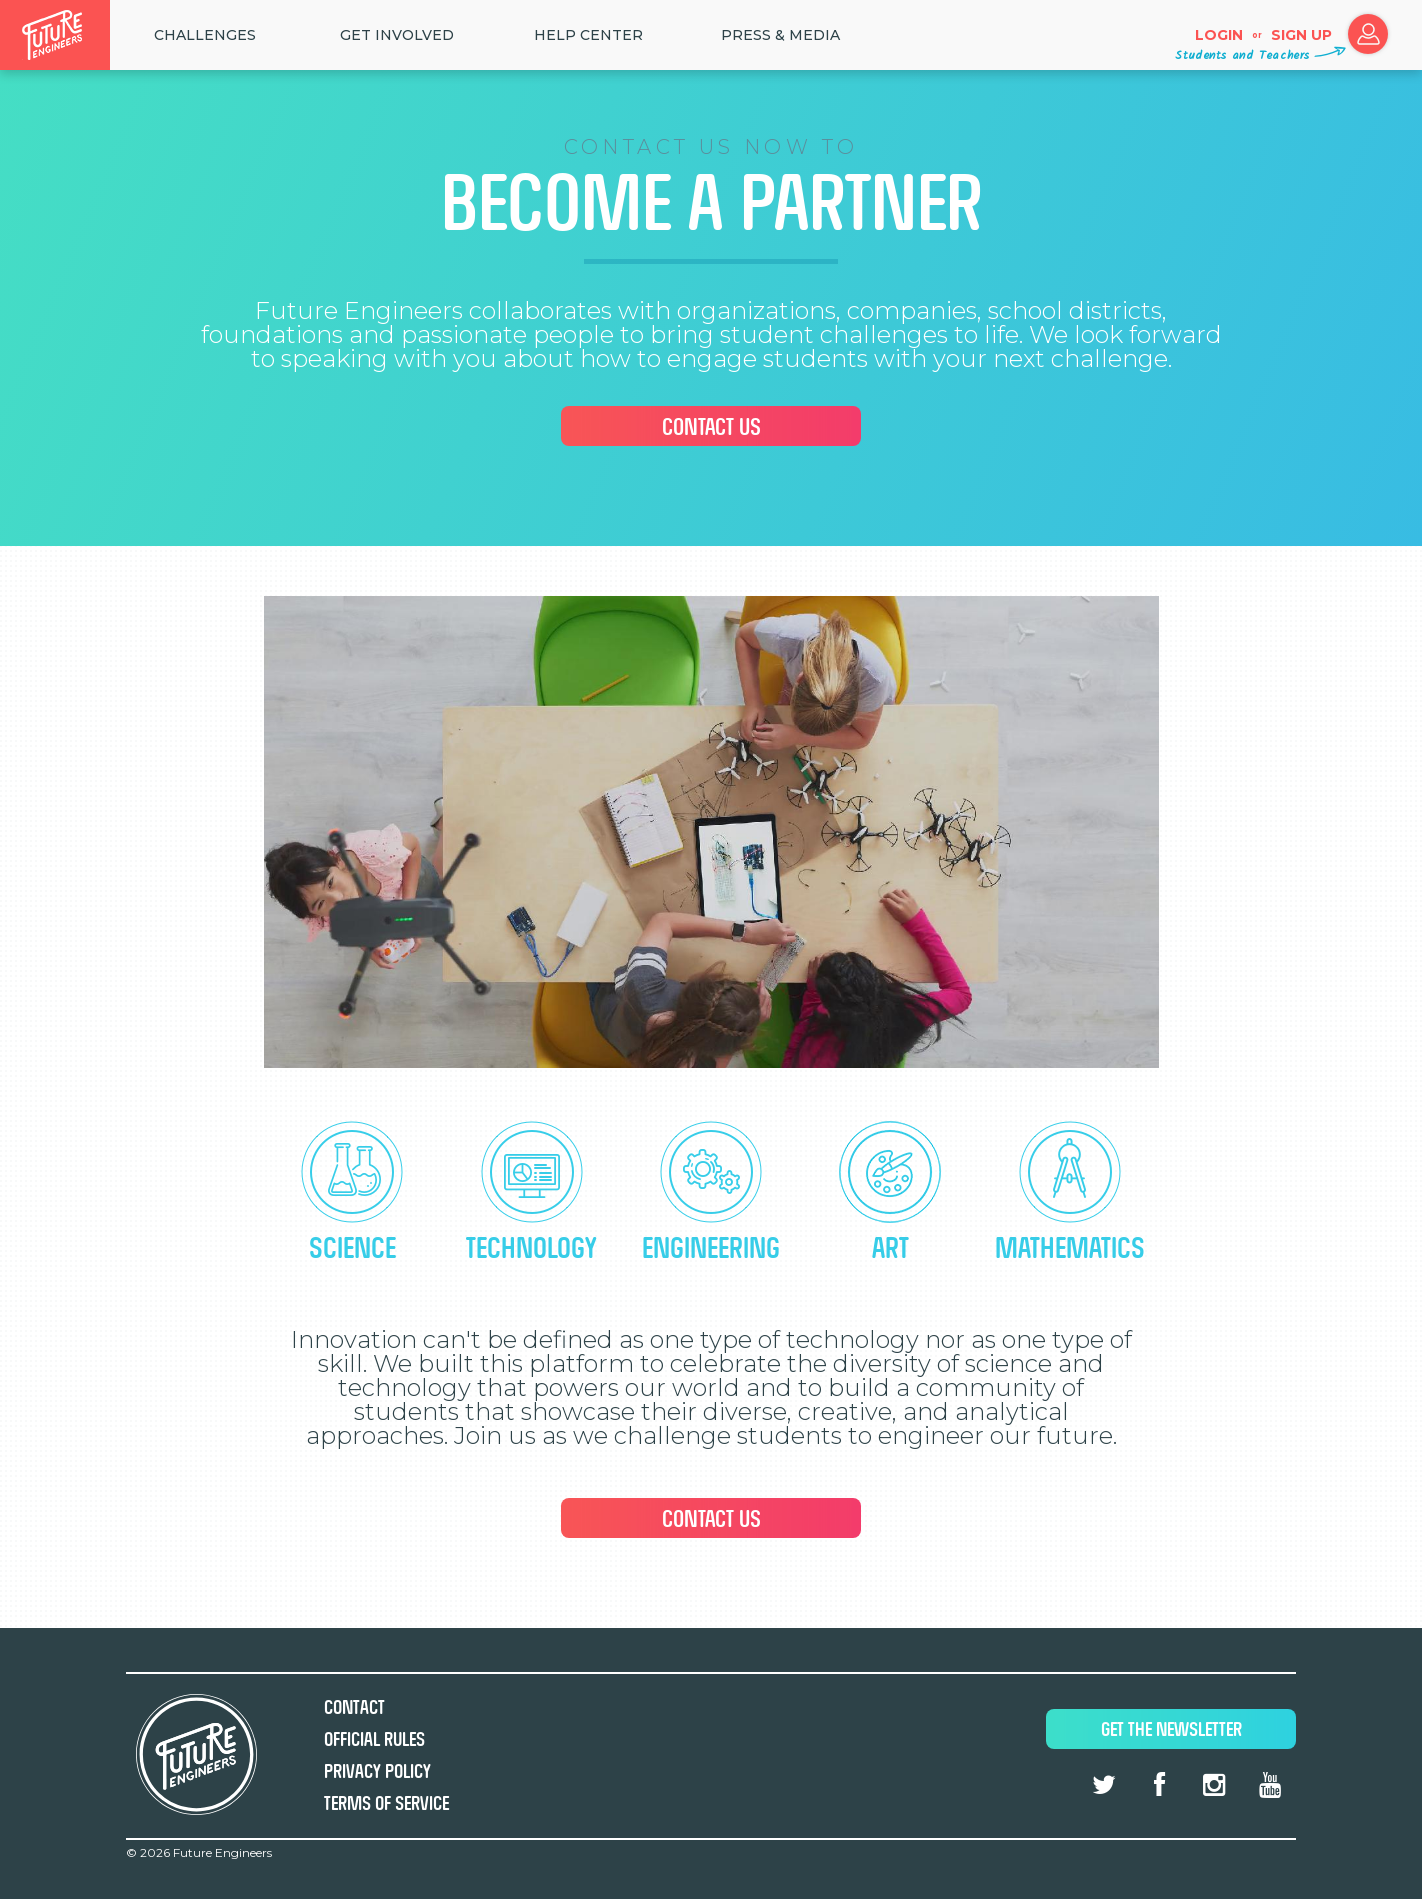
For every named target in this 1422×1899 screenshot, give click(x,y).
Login (1219, 35)
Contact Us (711, 427)
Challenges (205, 35)
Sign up (1301, 35)
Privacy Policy (377, 1771)
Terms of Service (386, 1803)
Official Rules (374, 1739)
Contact (354, 1707)
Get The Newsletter (1171, 1729)
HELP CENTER (588, 35)
